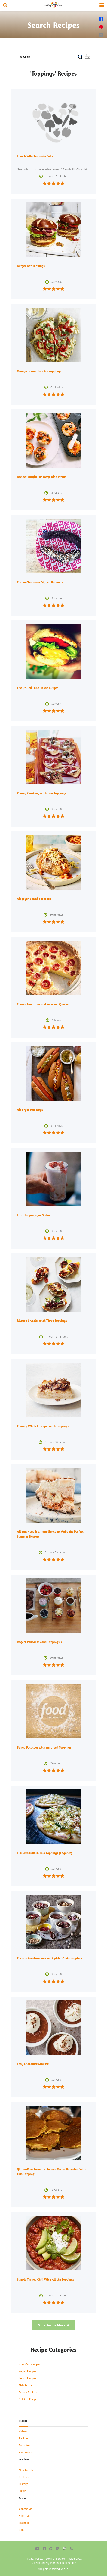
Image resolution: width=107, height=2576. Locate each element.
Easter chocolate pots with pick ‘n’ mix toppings (50, 1958)
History (23, 2484)
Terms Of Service (54, 2558)
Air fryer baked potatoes (34, 899)
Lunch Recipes (27, 2378)
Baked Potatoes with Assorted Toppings (44, 1747)
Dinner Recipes (28, 2392)
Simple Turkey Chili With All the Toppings (45, 2279)
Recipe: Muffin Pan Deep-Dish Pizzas (41, 477)
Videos (23, 2431)
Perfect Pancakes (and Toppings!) (39, 1642)
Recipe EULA (74, 2558)
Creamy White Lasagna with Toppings (43, 1426)
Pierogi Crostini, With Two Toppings (41, 793)
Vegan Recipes (28, 2371)
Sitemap (24, 2522)
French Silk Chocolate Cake (35, 156)
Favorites (24, 2445)
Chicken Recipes (29, 2399)
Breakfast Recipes (30, 2364)
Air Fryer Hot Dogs (30, 1110)
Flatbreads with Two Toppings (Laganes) (44, 1853)
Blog (21, 2529)
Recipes (23, 2438)
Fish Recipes (26, 2385)
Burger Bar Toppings (31, 266)
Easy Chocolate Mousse (33, 2064)
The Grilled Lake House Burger (37, 688)
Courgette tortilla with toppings (39, 371)
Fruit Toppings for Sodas (33, 1215)
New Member (27, 2470)
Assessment (26, 2452)
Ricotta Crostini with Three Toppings (42, 1321)
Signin (22, 2491)
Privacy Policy (34, 2558)
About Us (24, 2516)
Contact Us (25, 2509)
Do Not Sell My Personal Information (54, 2563)
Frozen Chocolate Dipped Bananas (40, 582)
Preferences (26, 2477)
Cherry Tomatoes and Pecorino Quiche (43, 1004)
